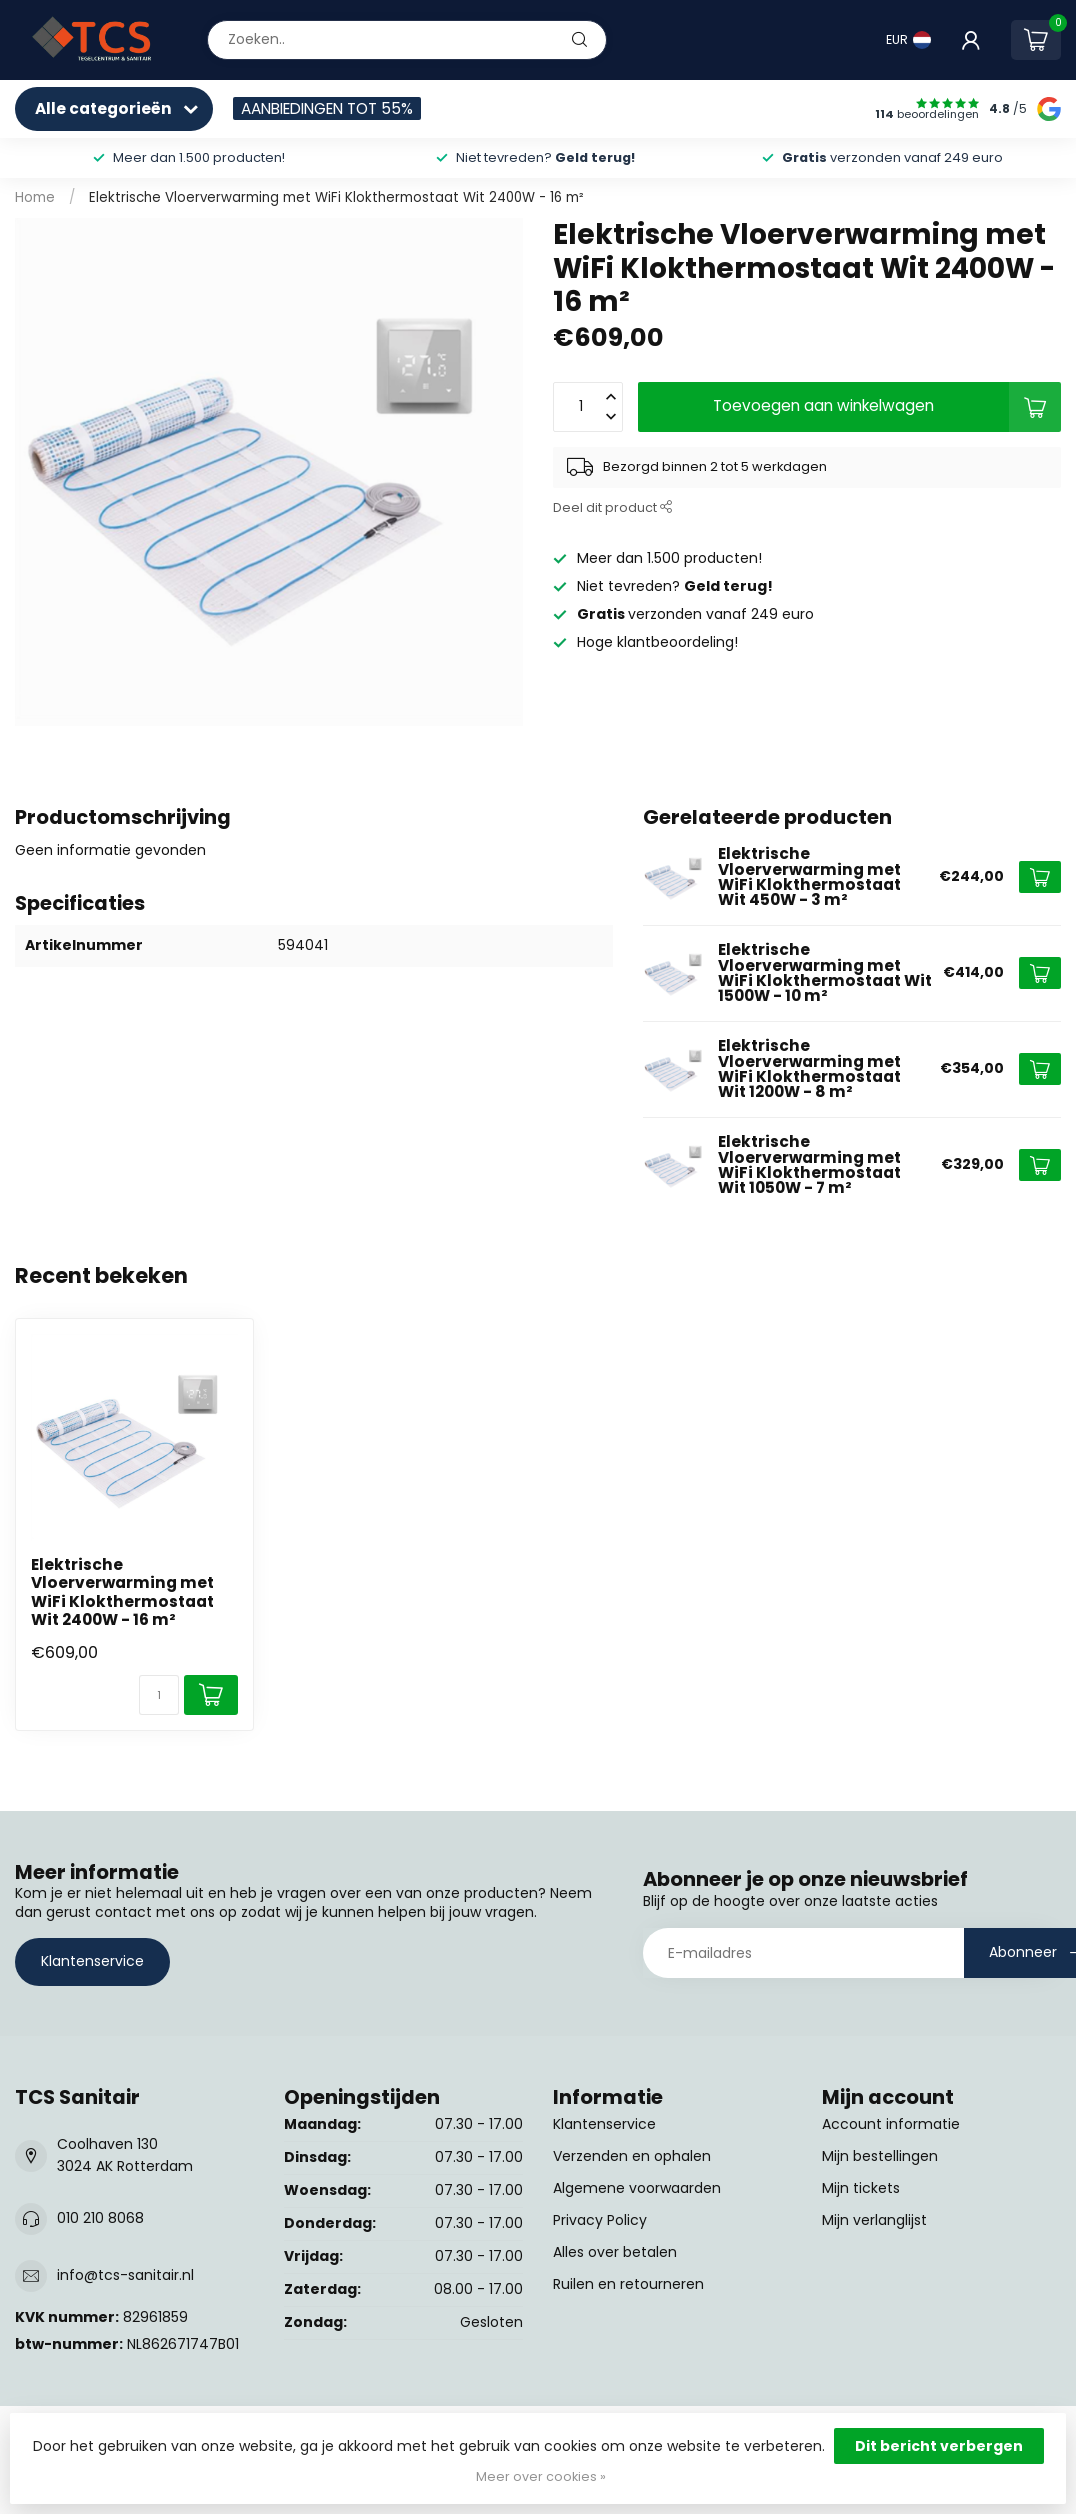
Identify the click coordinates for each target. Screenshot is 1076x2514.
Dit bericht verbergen (939, 2446)
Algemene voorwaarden (637, 2188)
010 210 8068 (100, 2218)
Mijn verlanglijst (874, 2220)
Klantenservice (92, 1961)
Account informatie (891, 2124)
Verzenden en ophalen (632, 2156)
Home (35, 197)
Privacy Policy (600, 2220)
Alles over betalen (615, 2252)
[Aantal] (159, 1695)
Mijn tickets (861, 2188)
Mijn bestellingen (880, 2156)
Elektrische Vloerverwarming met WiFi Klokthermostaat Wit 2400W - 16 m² (336, 197)
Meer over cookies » (541, 2476)
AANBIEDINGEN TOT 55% (327, 108)
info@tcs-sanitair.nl (125, 2275)
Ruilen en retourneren (628, 2284)
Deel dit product (613, 507)
